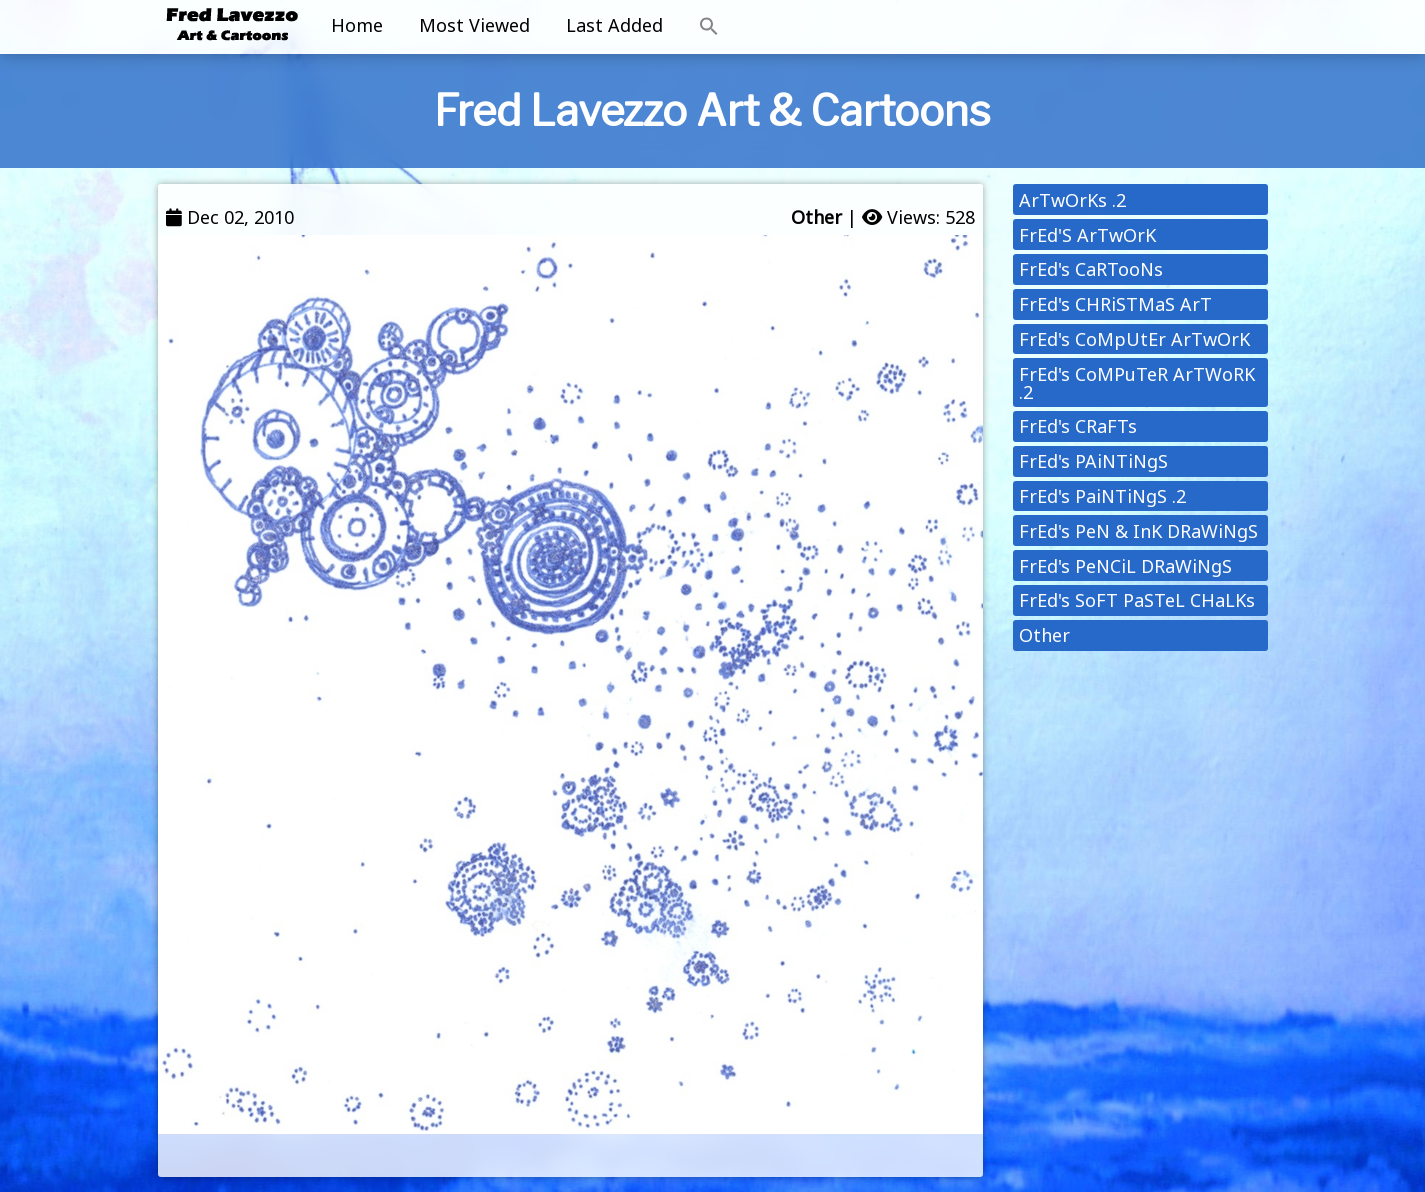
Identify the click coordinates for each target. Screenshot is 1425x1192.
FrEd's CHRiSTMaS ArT (1115, 304)
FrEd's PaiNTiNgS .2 (1102, 496)
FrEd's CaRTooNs (1091, 269)
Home (357, 25)
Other (816, 217)
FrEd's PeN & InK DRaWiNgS (1138, 531)
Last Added (614, 25)
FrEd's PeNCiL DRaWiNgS (1125, 566)
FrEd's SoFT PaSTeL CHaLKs (1137, 600)
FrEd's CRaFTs (1078, 426)
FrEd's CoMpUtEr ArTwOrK (1134, 339)
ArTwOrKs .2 (1072, 200)
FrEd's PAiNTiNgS (1093, 461)
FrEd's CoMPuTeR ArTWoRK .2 (1137, 383)
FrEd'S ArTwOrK (1087, 235)
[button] (709, 27)
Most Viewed (474, 25)
